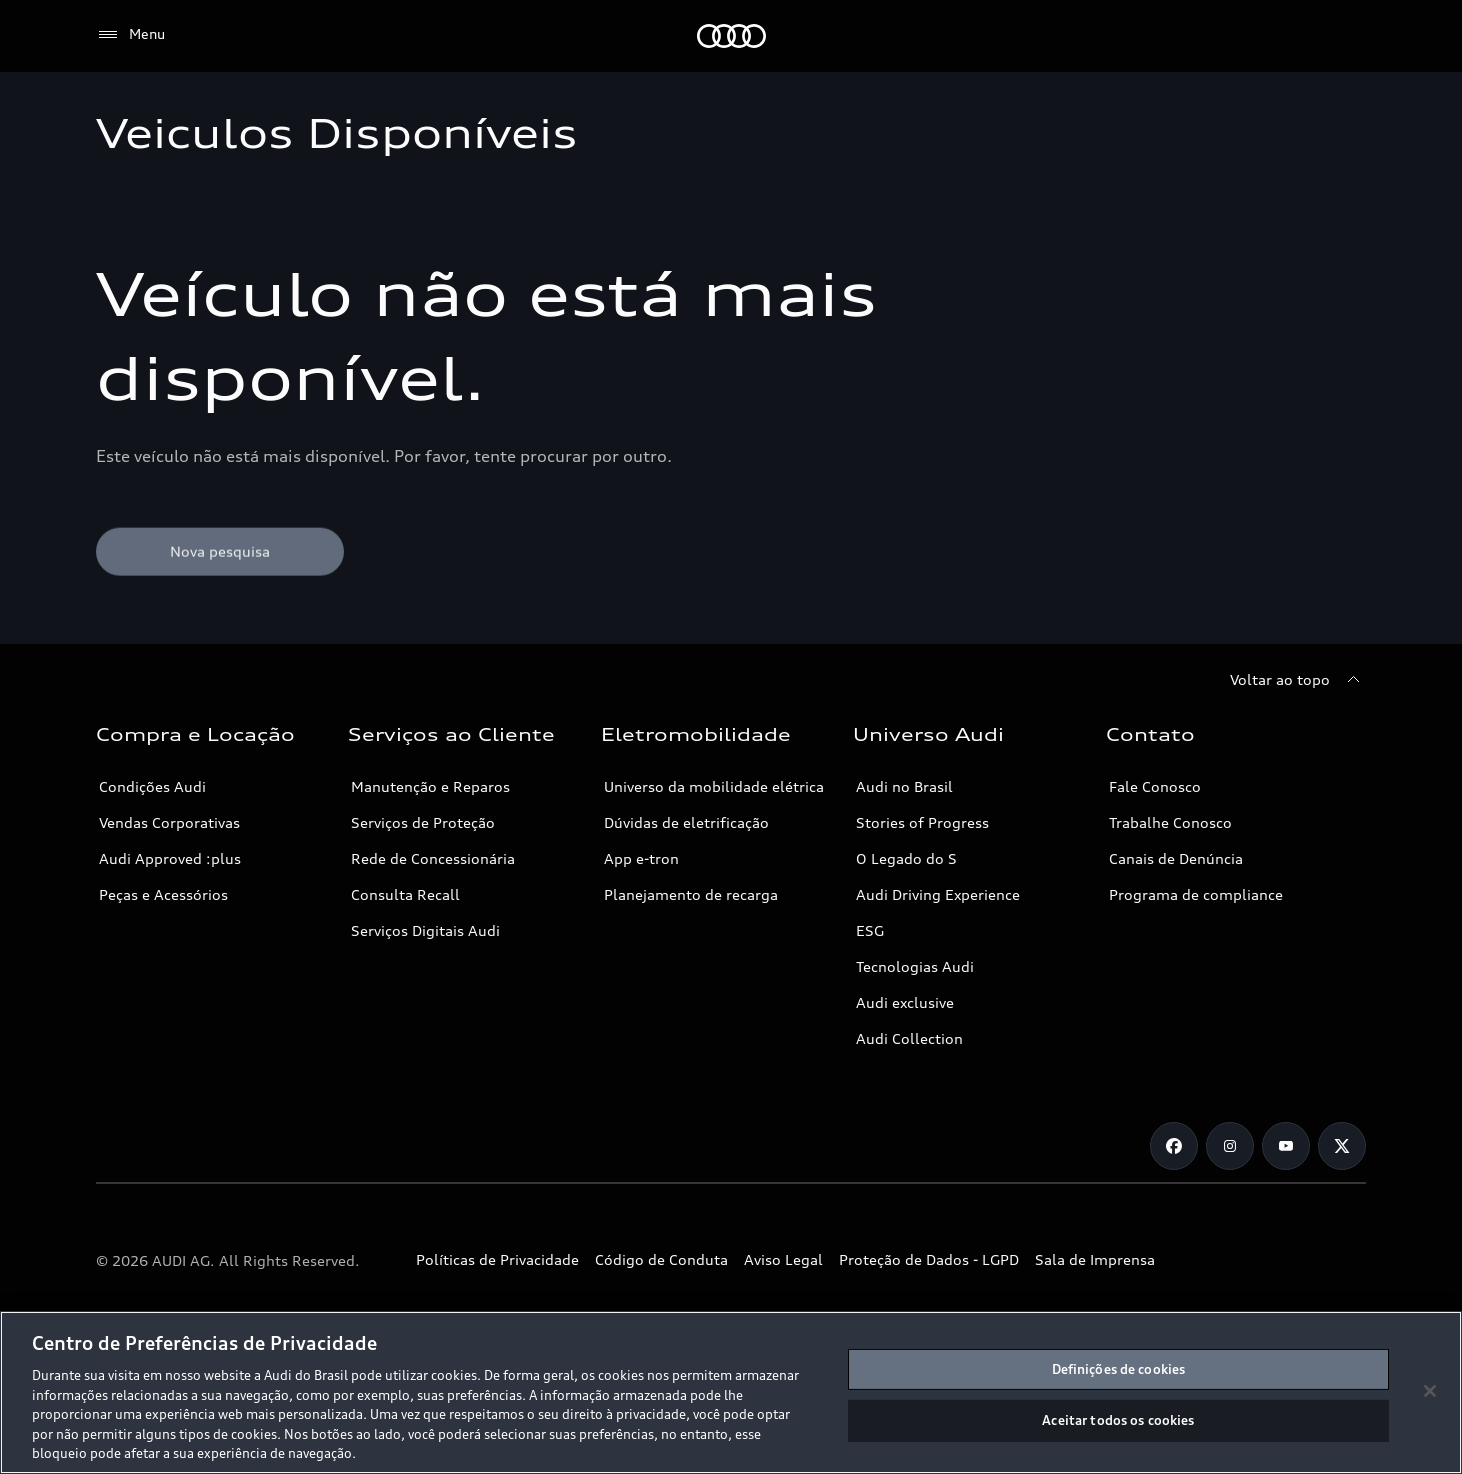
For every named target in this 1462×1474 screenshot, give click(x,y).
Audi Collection (909, 1038)
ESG (870, 930)
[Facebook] (1174, 1146)
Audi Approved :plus (170, 858)
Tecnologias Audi (915, 966)
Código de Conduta (661, 1259)
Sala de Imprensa (1095, 1259)
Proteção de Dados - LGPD (929, 1259)
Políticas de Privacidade (497, 1259)
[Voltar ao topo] (1298, 680)
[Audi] (731, 36)
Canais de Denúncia (1176, 858)
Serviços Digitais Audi (425, 930)
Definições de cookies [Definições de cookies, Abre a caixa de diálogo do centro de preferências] (1119, 1369)
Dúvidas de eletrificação (686, 822)
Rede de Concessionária (433, 858)
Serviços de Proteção (423, 822)
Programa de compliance (1196, 894)
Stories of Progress (922, 822)
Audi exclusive (905, 1002)
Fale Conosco (1155, 786)
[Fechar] (1430, 1391)
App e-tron (641, 858)
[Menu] (130, 35)
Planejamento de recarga (691, 894)
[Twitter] (1342, 1146)
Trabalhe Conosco (1170, 822)
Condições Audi (152, 786)
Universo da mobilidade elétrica (714, 786)
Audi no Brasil (904, 786)
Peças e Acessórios (163, 894)
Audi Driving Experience (938, 894)
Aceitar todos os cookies (1118, 1420)
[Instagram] (1230, 1146)
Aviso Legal (783, 1259)
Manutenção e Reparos (430, 786)
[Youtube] (1286, 1146)
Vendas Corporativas (169, 822)
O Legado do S (906, 858)
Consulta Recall (405, 894)
